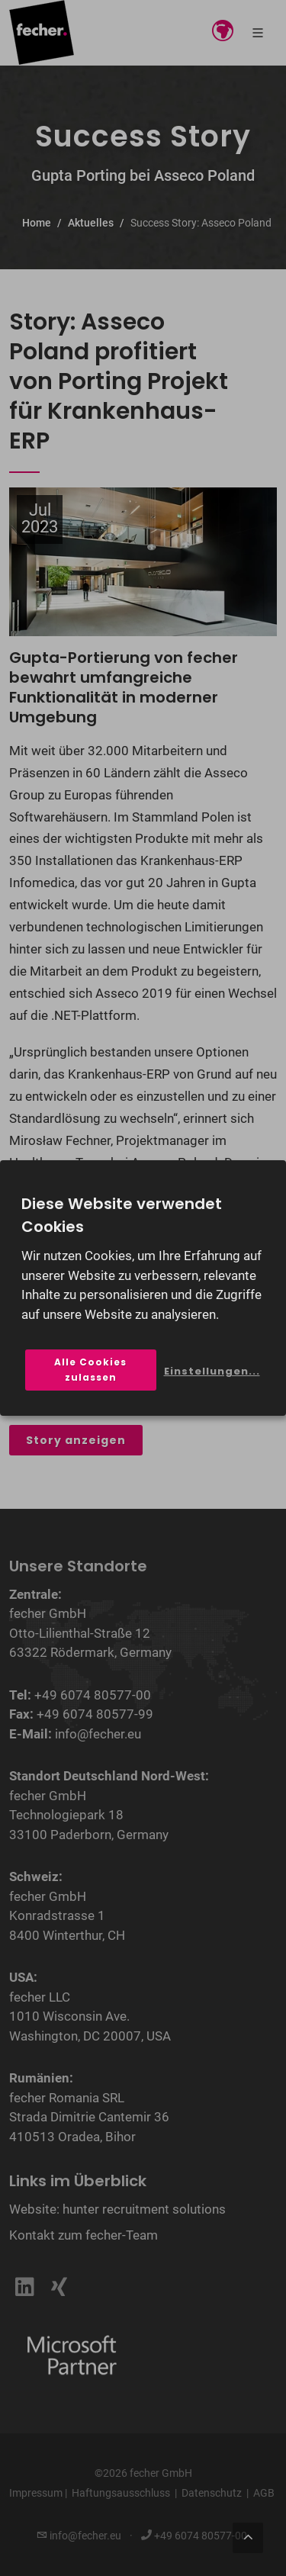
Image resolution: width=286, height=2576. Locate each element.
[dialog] (143, 1288)
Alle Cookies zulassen (90, 1370)
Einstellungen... (212, 1371)
